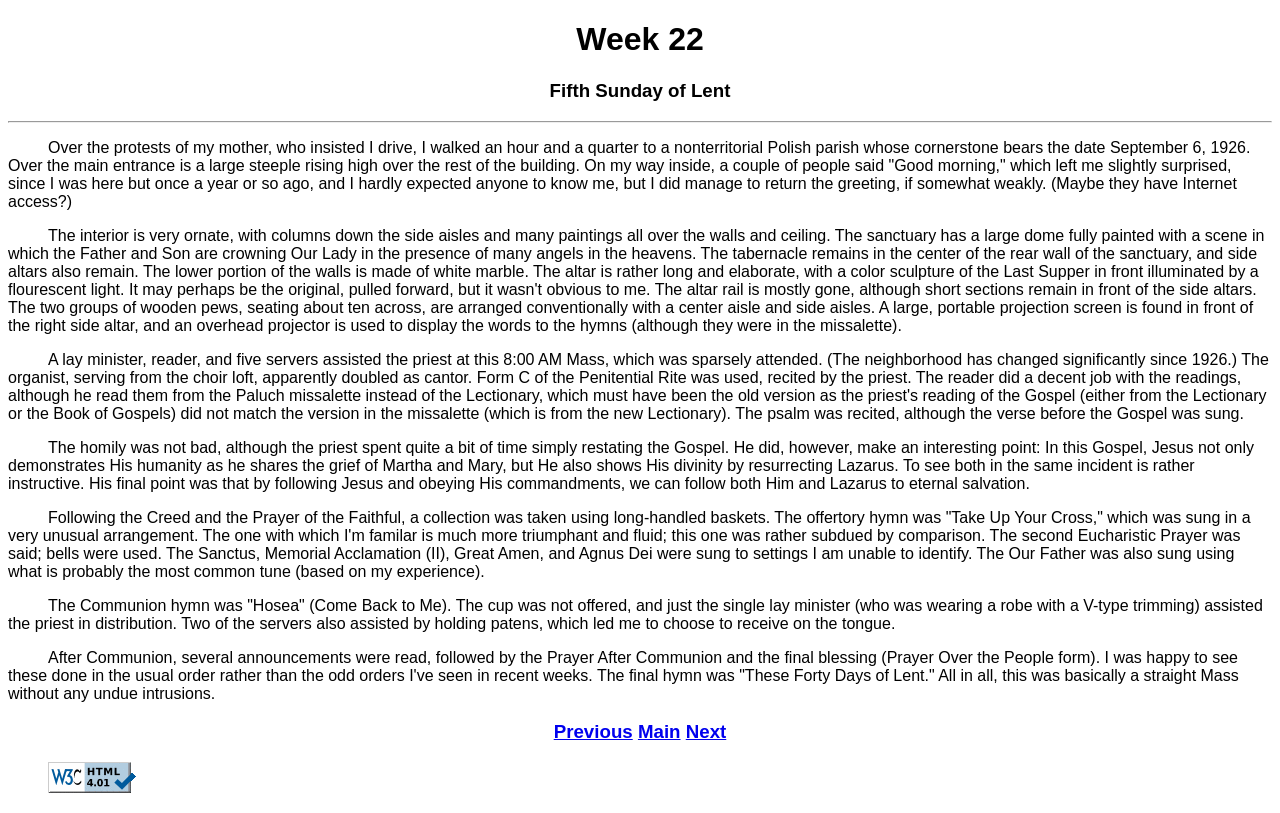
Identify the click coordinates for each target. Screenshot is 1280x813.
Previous (593, 731)
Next (706, 731)
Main (659, 731)
